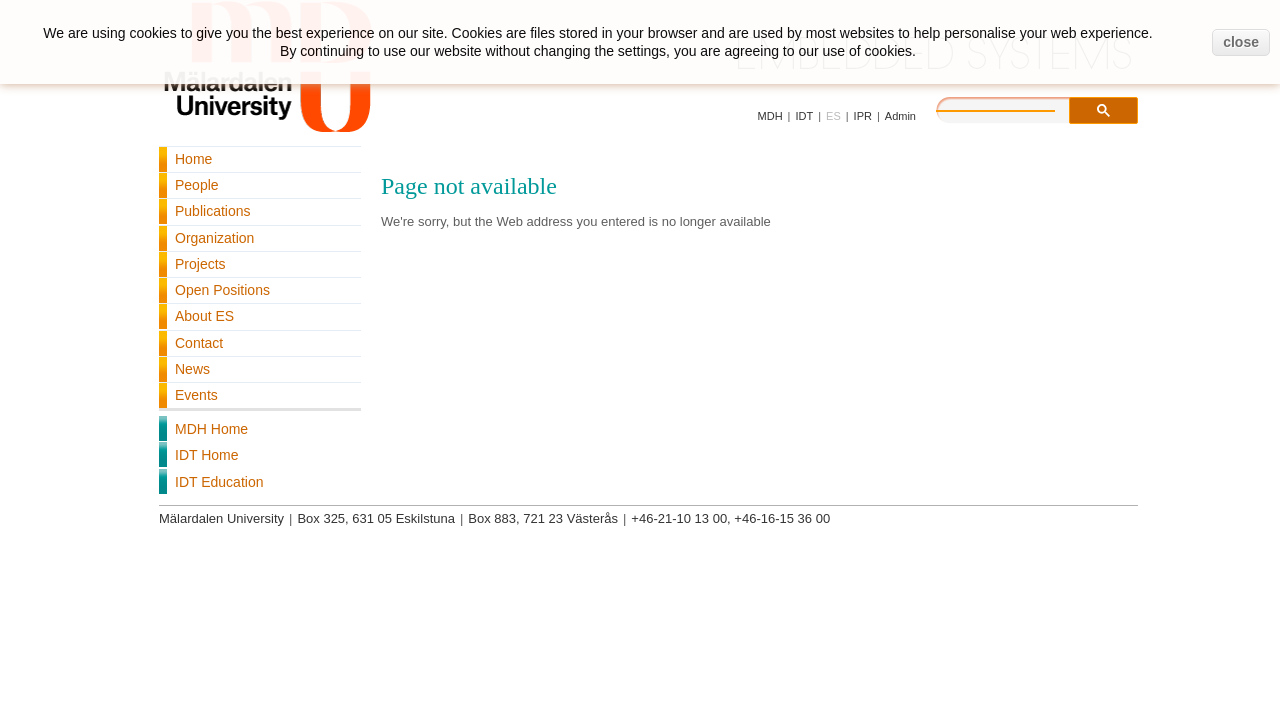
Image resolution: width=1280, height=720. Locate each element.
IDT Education (219, 482)
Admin (900, 116)
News (192, 369)
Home (193, 159)
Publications (213, 211)
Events (196, 395)
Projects (200, 264)
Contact (199, 343)
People (197, 185)
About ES (204, 316)
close (1241, 42)
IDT (804, 116)
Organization (214, 238)
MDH (770, 116)
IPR (863, 116)
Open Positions (222, 290)
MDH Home (211, 429)
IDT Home (207, 455)
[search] (1016, 108)
